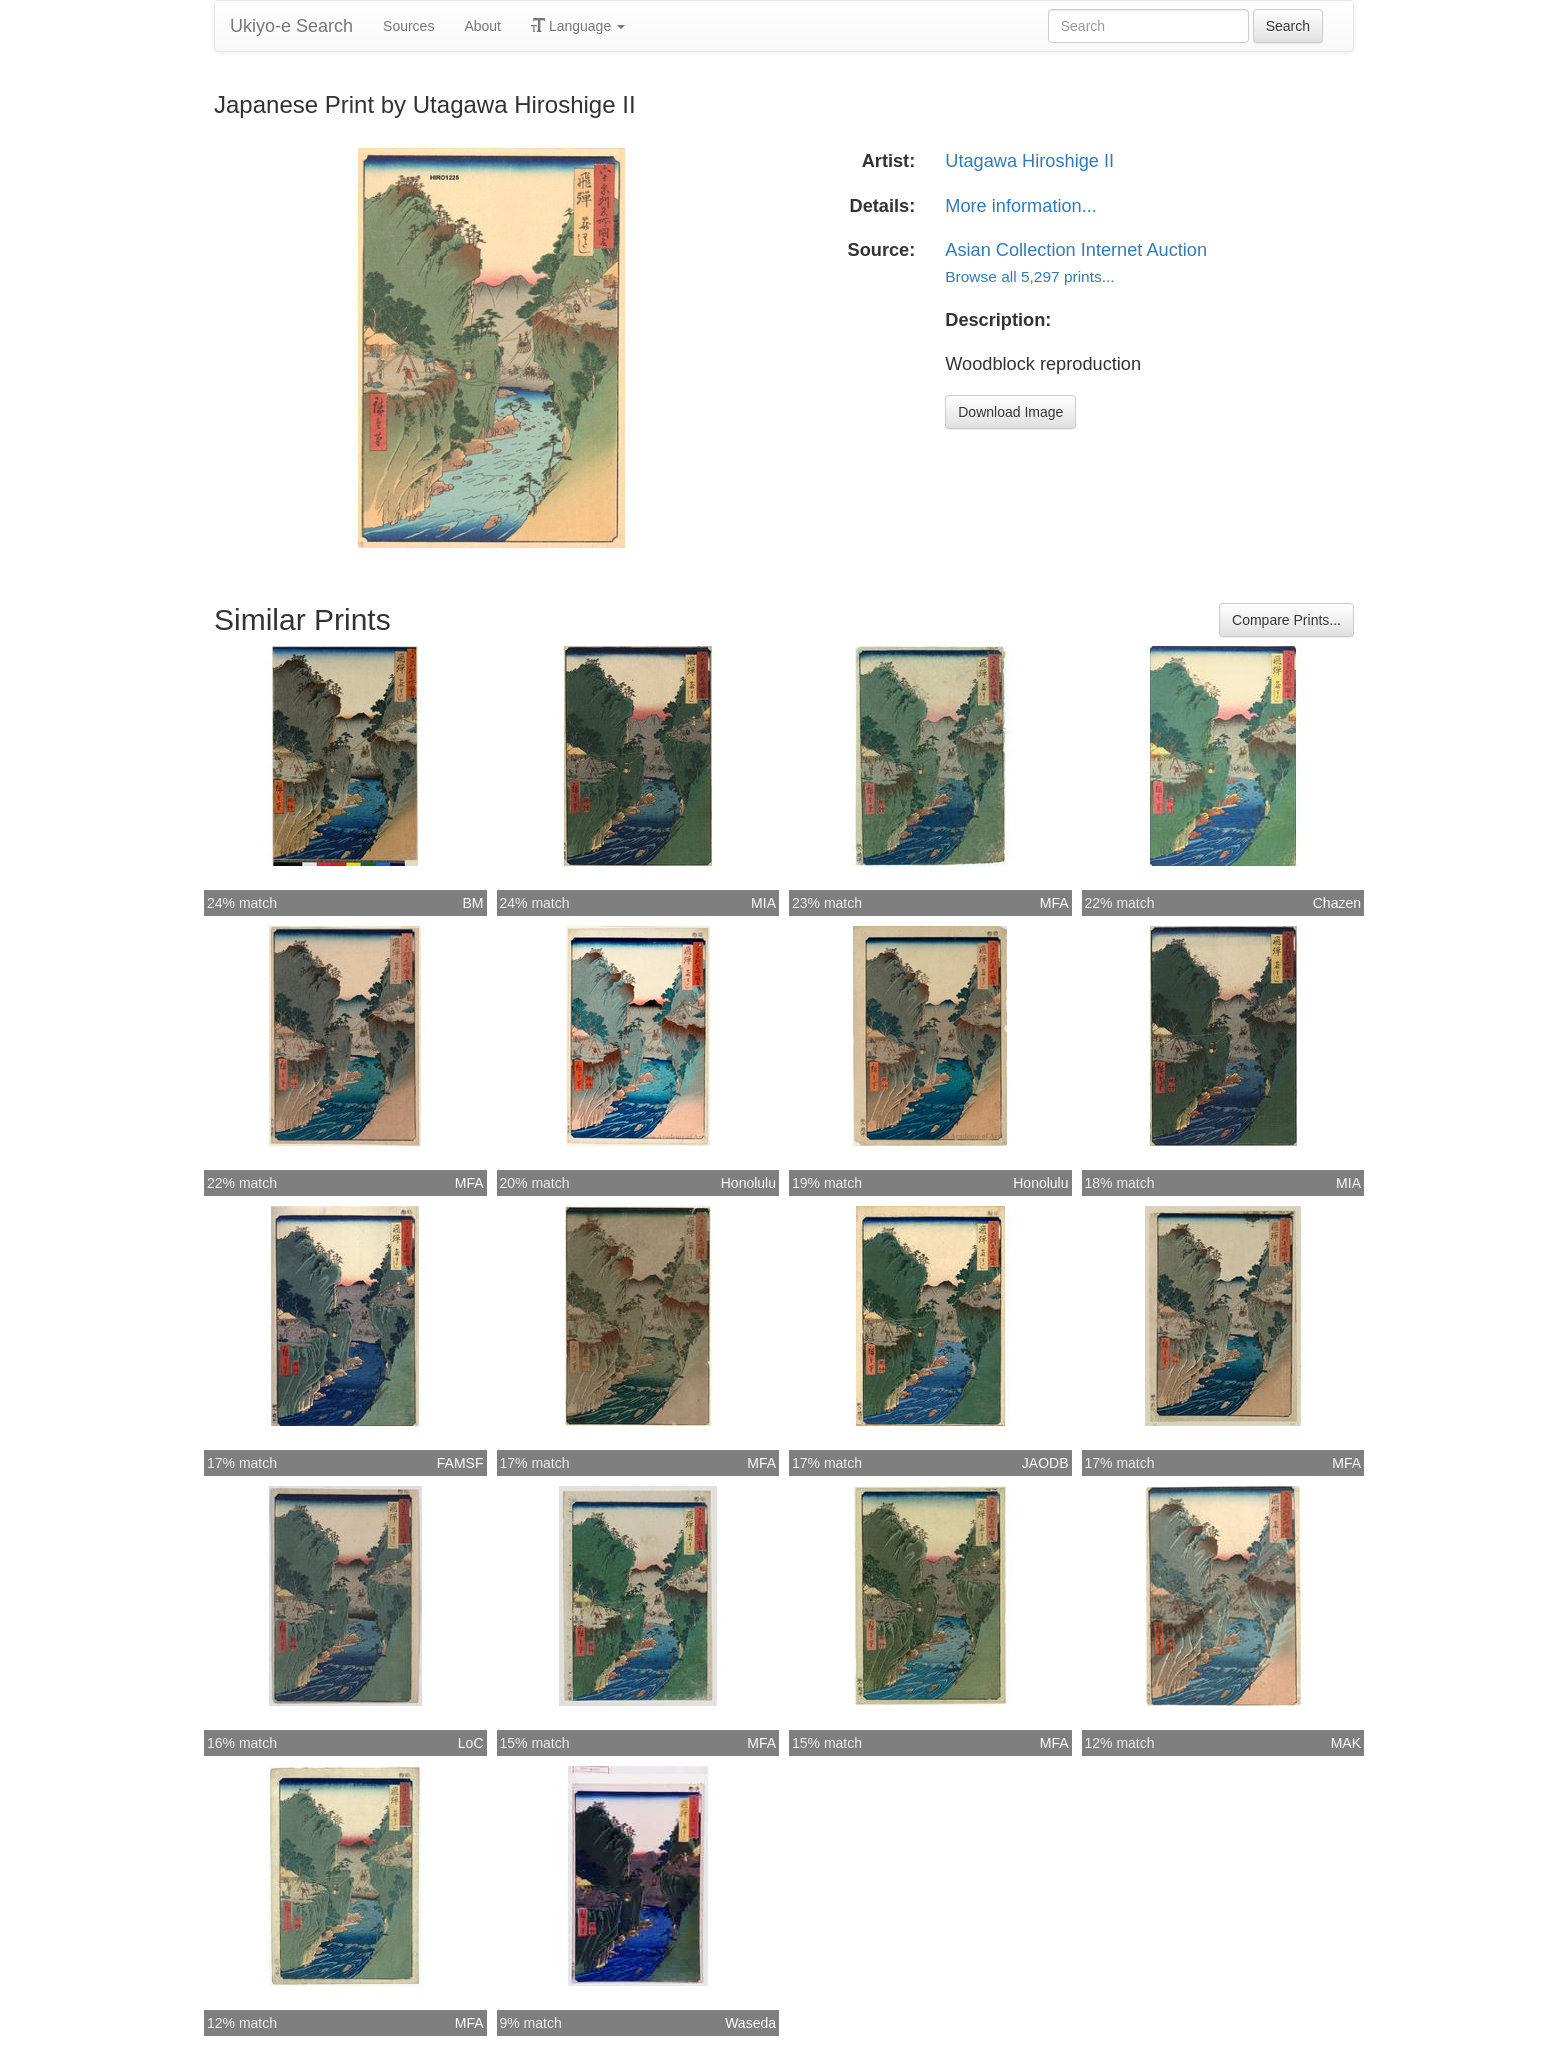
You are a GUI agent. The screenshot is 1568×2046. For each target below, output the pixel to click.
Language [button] (578, 26)
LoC (471, 1743)
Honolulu (748, 1183)
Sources (408, 26)
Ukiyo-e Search (291, 26)
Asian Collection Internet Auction (1076, 250)
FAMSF (460, 1463)
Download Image (1010, 412)
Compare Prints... (1286, 620)
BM (473, 903)
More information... (1021, 206)
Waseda (750, 2023)
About (482, 26)
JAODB (1045, 1463)
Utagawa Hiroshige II (1029, 161)
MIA (763, 903)
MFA (1054, 903)
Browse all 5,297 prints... (1029, 276)
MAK (1346, 1743)
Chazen (1337, 903)
